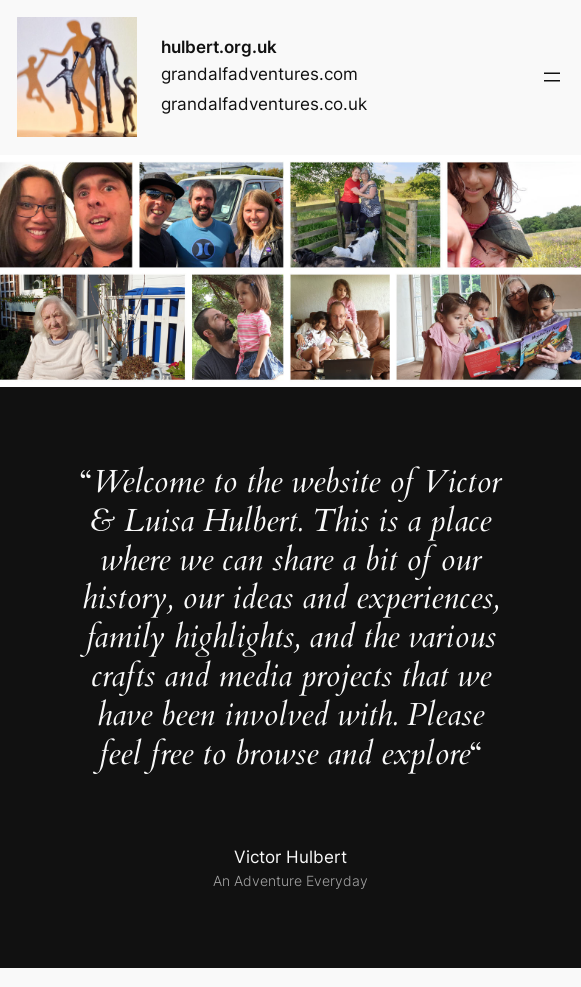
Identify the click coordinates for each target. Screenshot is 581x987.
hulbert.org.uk (219, 47)
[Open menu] (552, 77)
